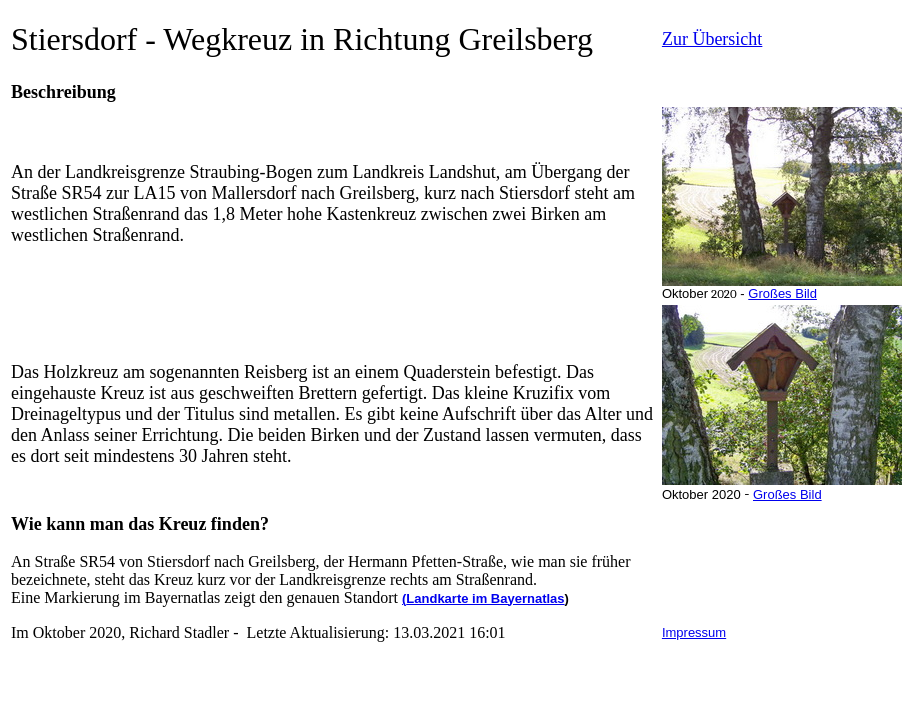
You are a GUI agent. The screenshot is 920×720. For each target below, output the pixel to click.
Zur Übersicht (712, 39)
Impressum (694, 632)
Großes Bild (782, 293)
